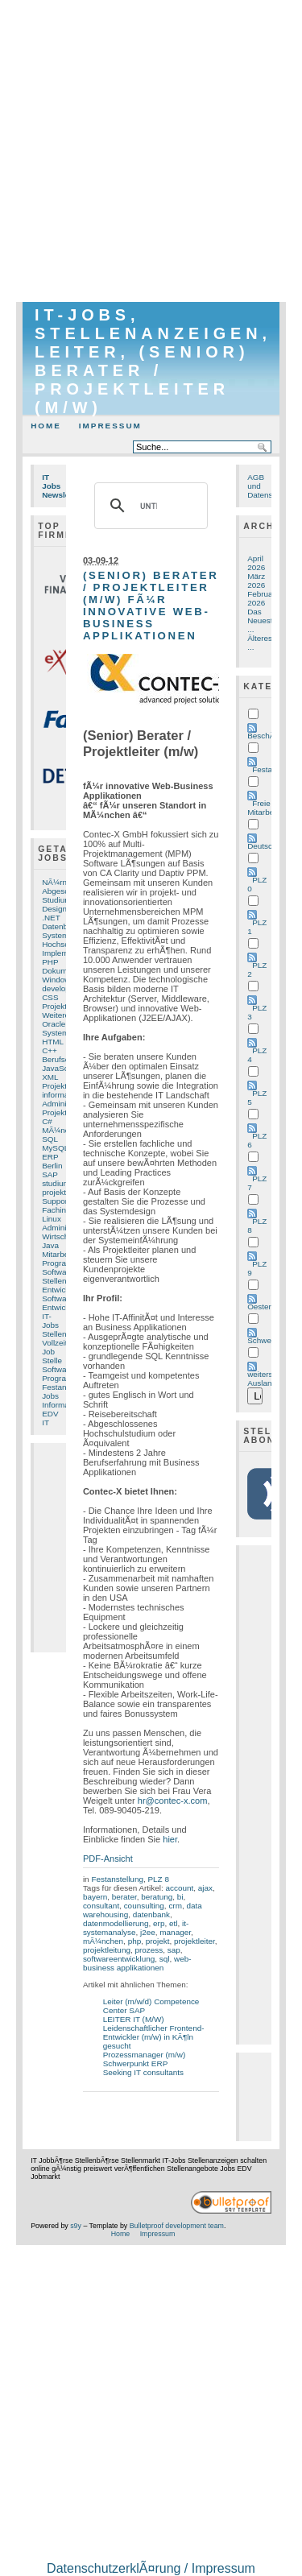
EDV (50, 1413)
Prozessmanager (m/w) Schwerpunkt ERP (144, 2059)
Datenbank (61, 926)
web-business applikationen (137, 1963)
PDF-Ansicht (108, 1858)
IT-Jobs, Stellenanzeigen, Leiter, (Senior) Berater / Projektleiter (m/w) (153, 361)
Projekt (54, 1085)
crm (175, 1905)
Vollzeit (54, 1342)
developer (59, 988)
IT (45, 1422)
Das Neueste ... (262, 620)
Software (57, 1271)
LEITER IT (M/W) (133, 2019)
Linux (51, 1218)
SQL (50, 1139)
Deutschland (269, 845)
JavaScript (60, 1068)
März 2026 (256, 580)
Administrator (65, 1227)
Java (50, 1245)
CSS (50, 997)
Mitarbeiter (61, 1254)
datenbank (151, 1914)
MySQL (55, 1147)
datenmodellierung (116, 1923)
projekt (158, 1941)
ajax (205, 1887)
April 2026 (256, 563)
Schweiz (262, 1340)
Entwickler (60, 1289)
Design (54, 908)
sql (164, 1958)
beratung (156, 1896)
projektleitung (106, 1949)
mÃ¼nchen (103, 1941)
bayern (95, 1896)
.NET (51, 917)
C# (47, 1121)
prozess (148, 1949)
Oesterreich (267, 1306)
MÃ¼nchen (62, 1130)
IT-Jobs (50, 1320)
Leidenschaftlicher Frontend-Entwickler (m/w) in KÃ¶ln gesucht (154, 2037)
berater (124, 1896)
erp (158, 1923)
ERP (50, 1156)
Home (46, 425)
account (179, 1887)
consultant (101, 1905)
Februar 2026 (261, 598)
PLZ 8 (157, 1879)
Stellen (54, 1280)
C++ (49, 1050)
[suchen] (148, 505)
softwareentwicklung (119, 1958)
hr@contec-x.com (173, 1800)
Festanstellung (117, 1879)
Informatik (59, 1404)
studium (56, 1183)
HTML (53, 1041)
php (135, 1941)
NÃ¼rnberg (62, 882)
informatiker (63, 1094)
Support (56, 1201)
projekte (56, 1192)
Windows (58, 979)
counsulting (144, 1905)
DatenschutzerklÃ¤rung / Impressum (151, 2568)
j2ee (147, 1932)
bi (180, 1896)
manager (175, 1932)
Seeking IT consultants (143, 2072)
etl (173, 1923)
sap (174, 1949)
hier (170, 1839)
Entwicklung (63, 1307)
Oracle (53, 1023)
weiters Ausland (261, 1378)
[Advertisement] (151, 151)
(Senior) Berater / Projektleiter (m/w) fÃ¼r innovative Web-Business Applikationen (151, 605)
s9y (75, 2226)
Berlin (52, 1165)
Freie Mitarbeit (262, 808)
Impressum (110, 425)
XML (50, 1077)
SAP (50, 1174)
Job (48, 1351)
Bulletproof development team (177, 2226)
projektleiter (194, 1941)
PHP (50, 961)
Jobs (50, 1395)
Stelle (52, 1360)
